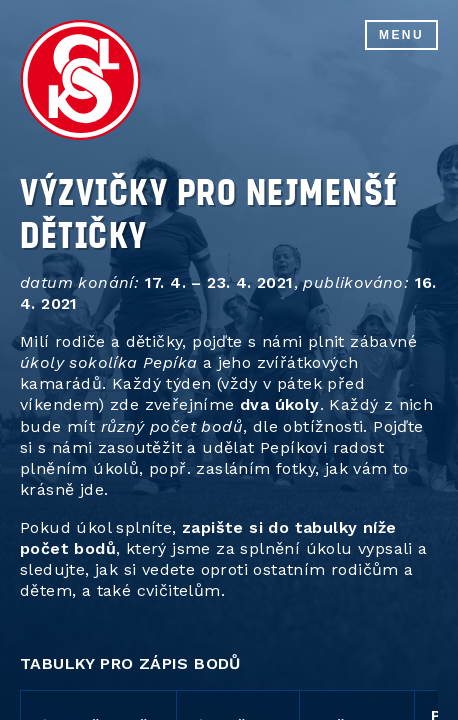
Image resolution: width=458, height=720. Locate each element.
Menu (401, 35)
